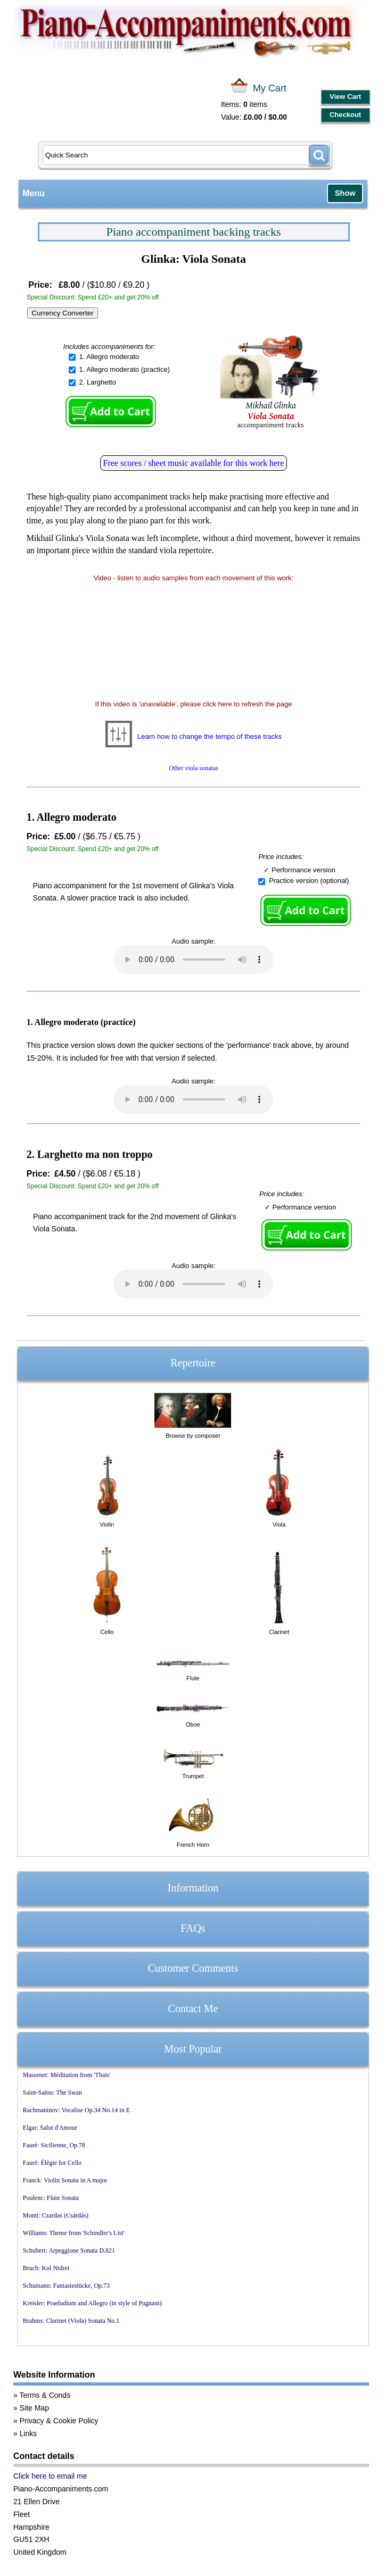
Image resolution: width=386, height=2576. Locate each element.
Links (28, 2433)
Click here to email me (50, 2476)
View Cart (345, 97)
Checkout (345, 115)
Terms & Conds (44, 2395)
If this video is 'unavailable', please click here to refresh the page (193, 704)
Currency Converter (62, 313)
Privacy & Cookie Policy (59, 2420)
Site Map (34, 2408)
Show (345, 193)
